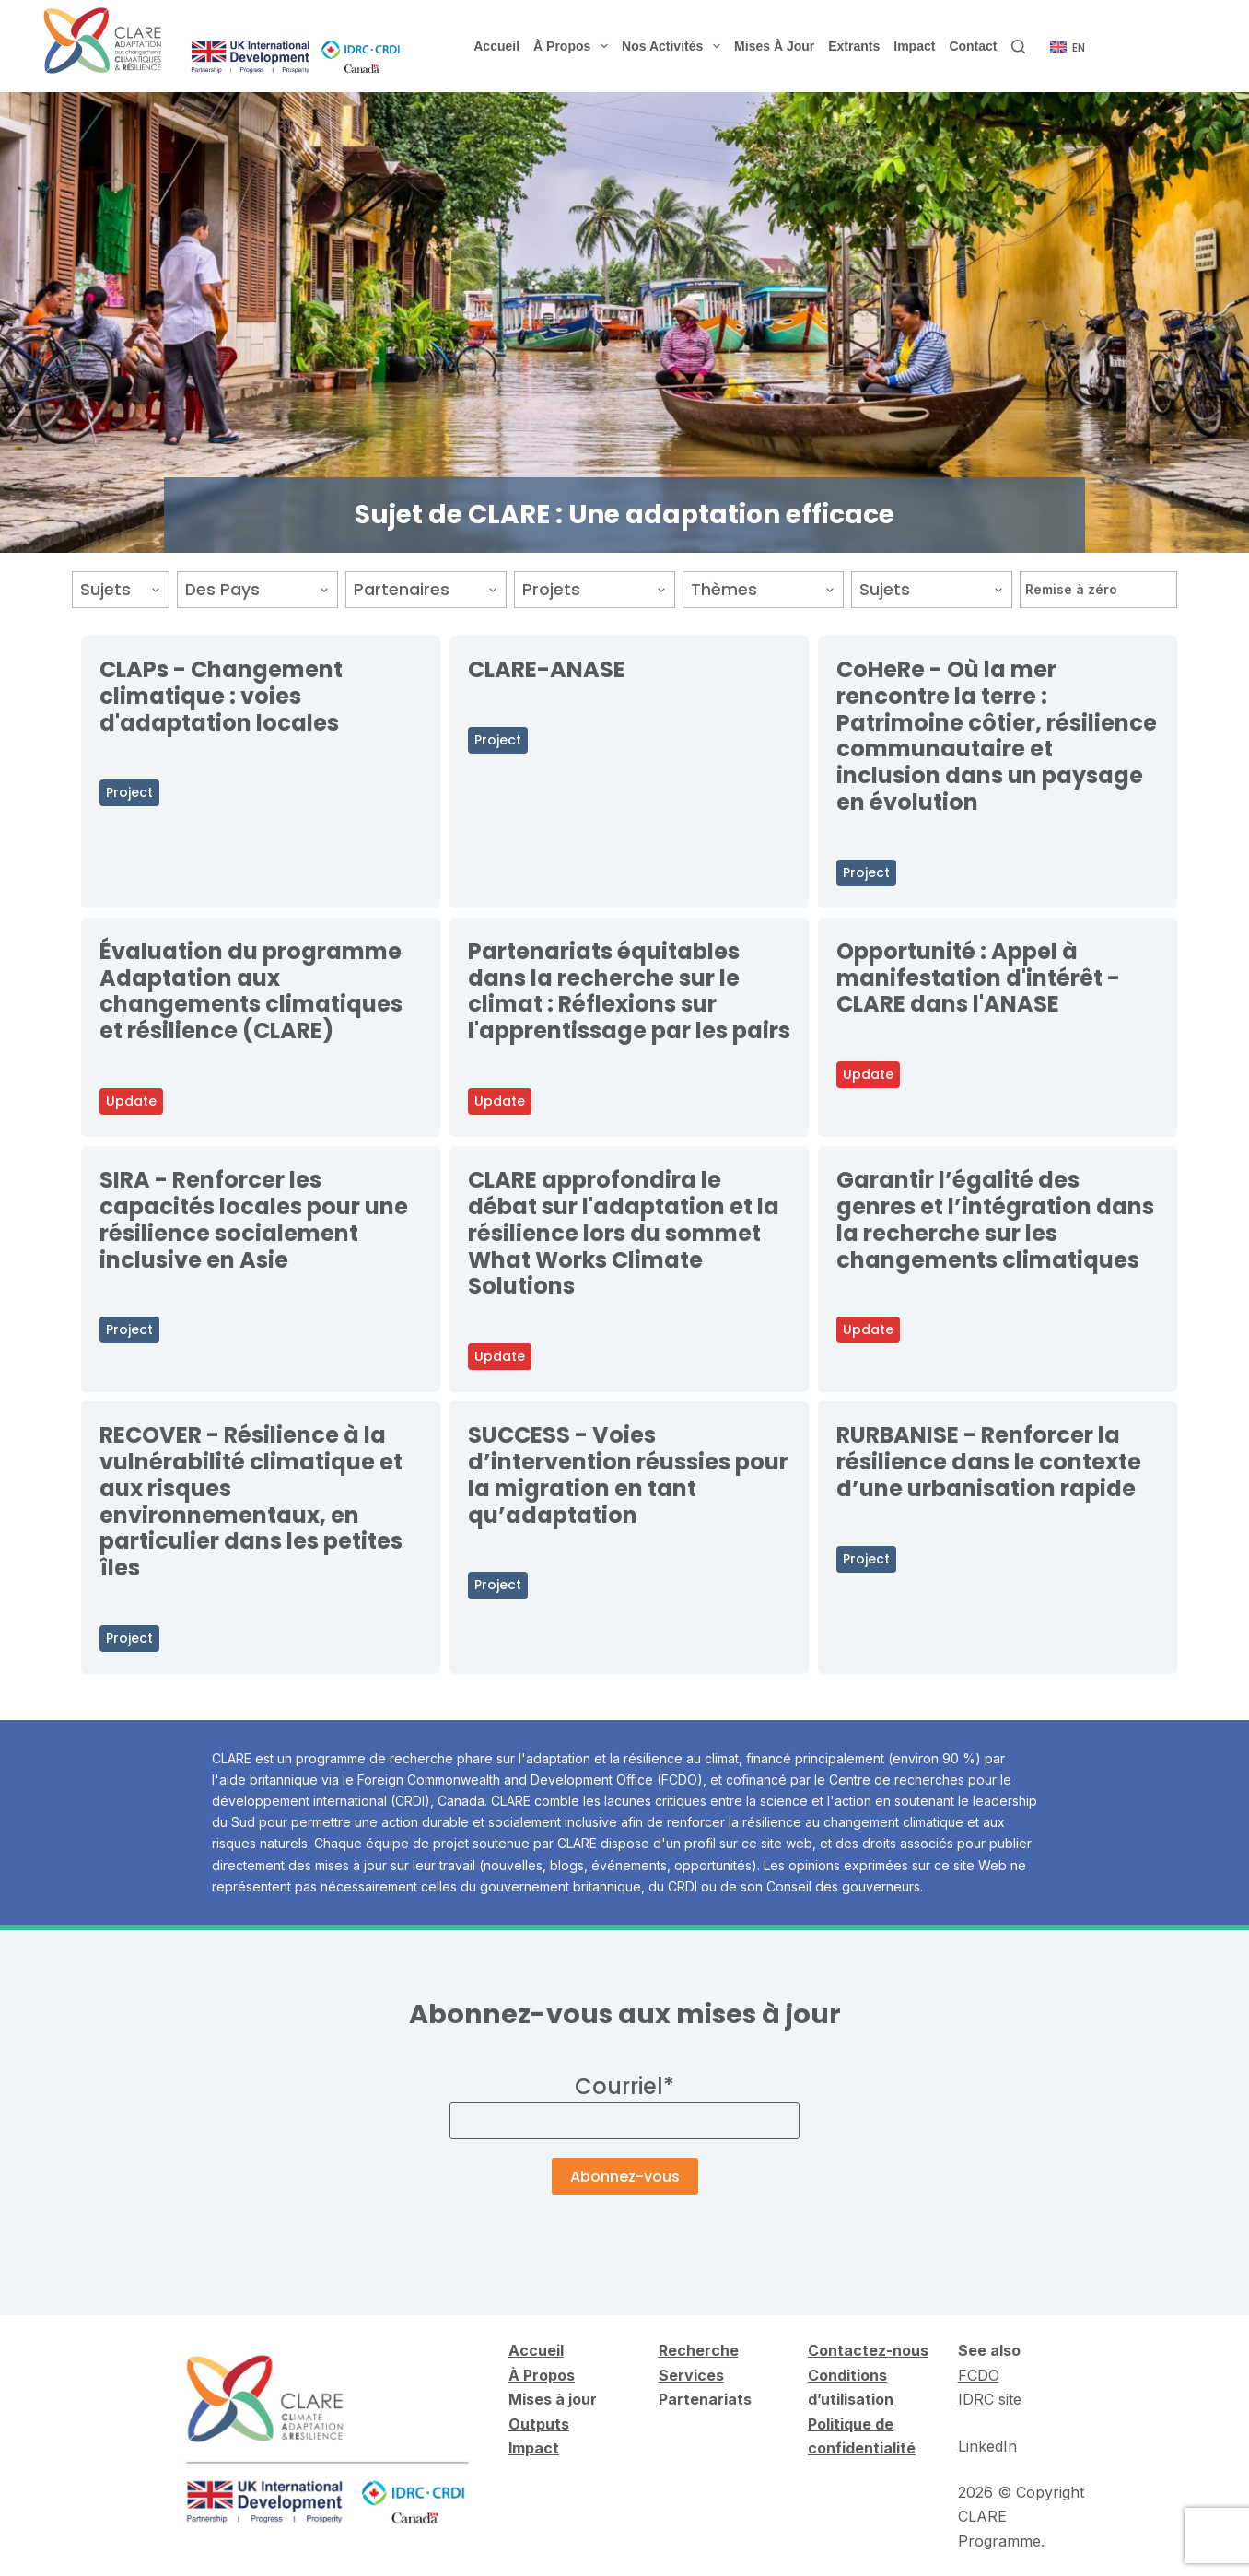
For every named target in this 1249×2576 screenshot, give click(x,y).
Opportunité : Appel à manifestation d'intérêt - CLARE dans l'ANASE (978, 978)
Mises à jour (774, 46)
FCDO (978, 2375)
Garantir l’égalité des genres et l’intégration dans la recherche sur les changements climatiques (995, 1219)
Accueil (496, 46)
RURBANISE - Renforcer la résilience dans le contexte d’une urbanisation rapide (988, 1462)
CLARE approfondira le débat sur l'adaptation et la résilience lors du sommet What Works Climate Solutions (623, 1233)
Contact (973, 46)
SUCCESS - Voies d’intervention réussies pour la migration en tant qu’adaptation (628, 1474)
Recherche (699, 2350)
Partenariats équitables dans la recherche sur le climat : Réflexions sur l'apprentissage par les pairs (629, 991)
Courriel (624, 2086)
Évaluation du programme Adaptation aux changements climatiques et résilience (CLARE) (251, 991)
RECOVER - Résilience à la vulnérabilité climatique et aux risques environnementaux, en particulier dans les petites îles (251, 1501)
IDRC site (989, 2399)
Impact (914, 46)
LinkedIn (987, 2446)
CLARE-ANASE (546, 669)
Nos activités (674, 46)
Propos (547, 2375)
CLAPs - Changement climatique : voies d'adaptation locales (221, 696)
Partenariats (705, 2399)
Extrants (854, 46)
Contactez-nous (868, 2350)
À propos (574, 46)
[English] (1067, 48)
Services (691, 2375)
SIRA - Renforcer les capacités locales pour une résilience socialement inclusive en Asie (253, 1219)
